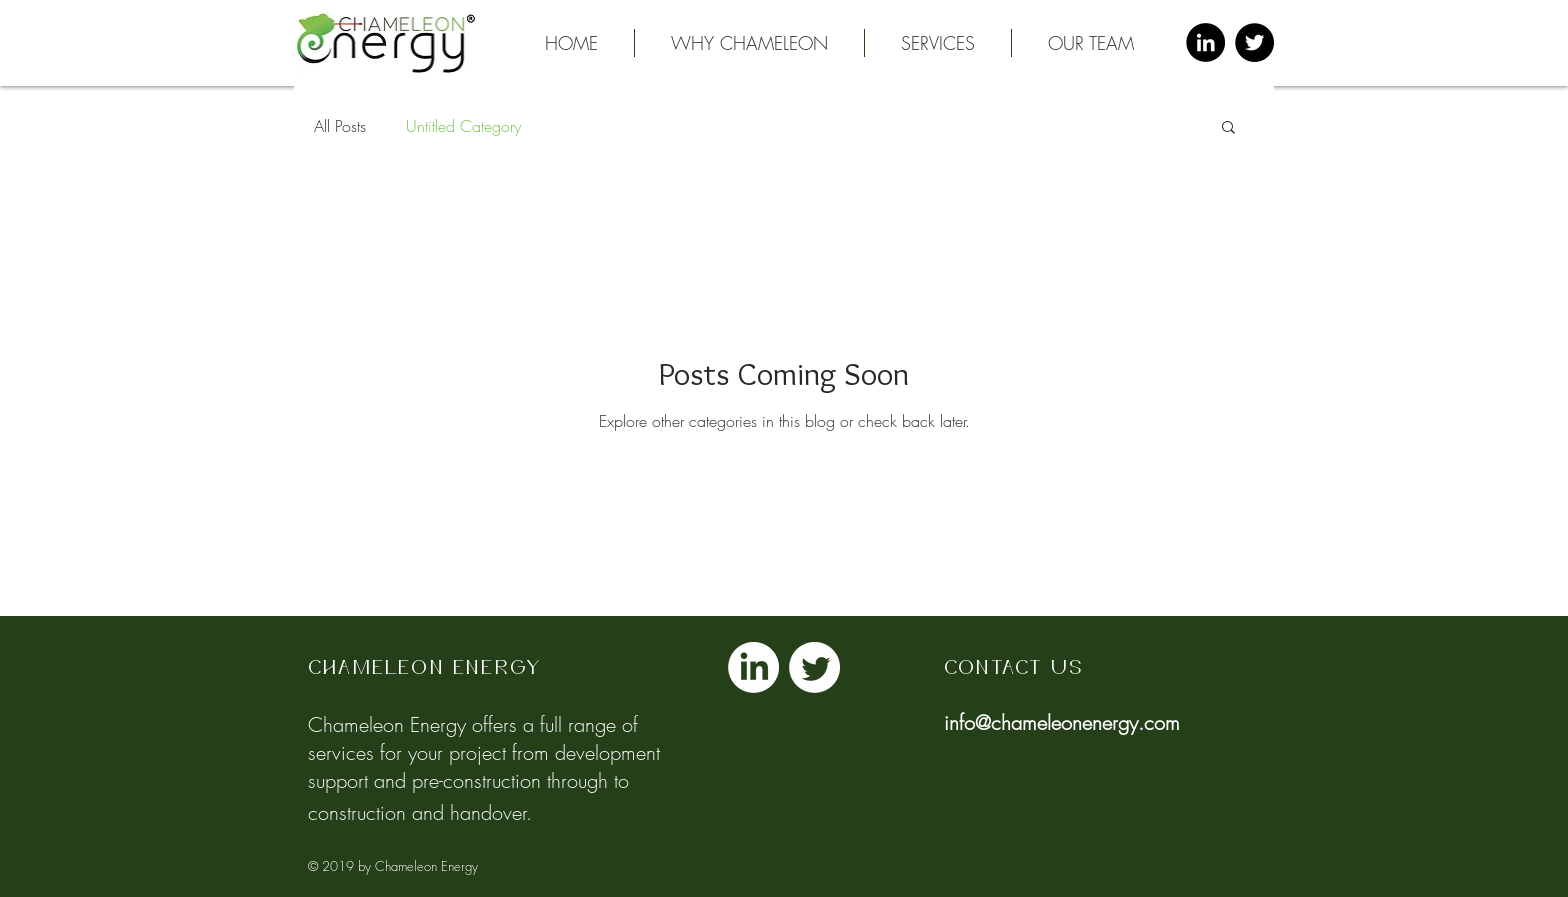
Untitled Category (463, 126)
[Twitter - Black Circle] (1254, 42)
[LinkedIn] (753, 667)
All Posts (340, 126)
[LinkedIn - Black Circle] (1205, 42)
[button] (938, 43)
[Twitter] (814, 667)
